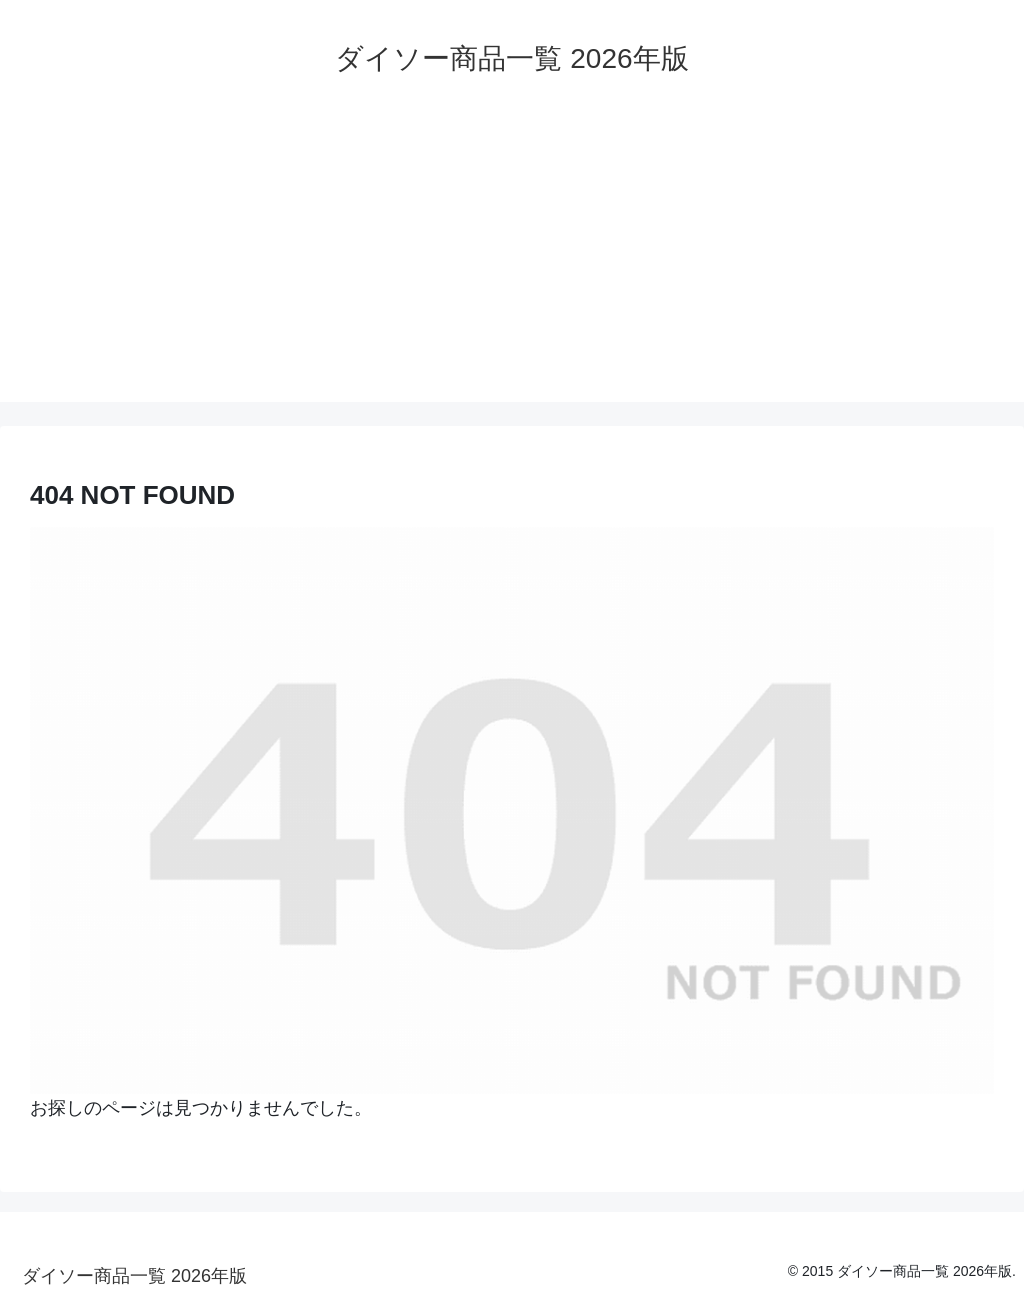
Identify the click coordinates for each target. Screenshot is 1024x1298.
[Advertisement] (512, 262)
